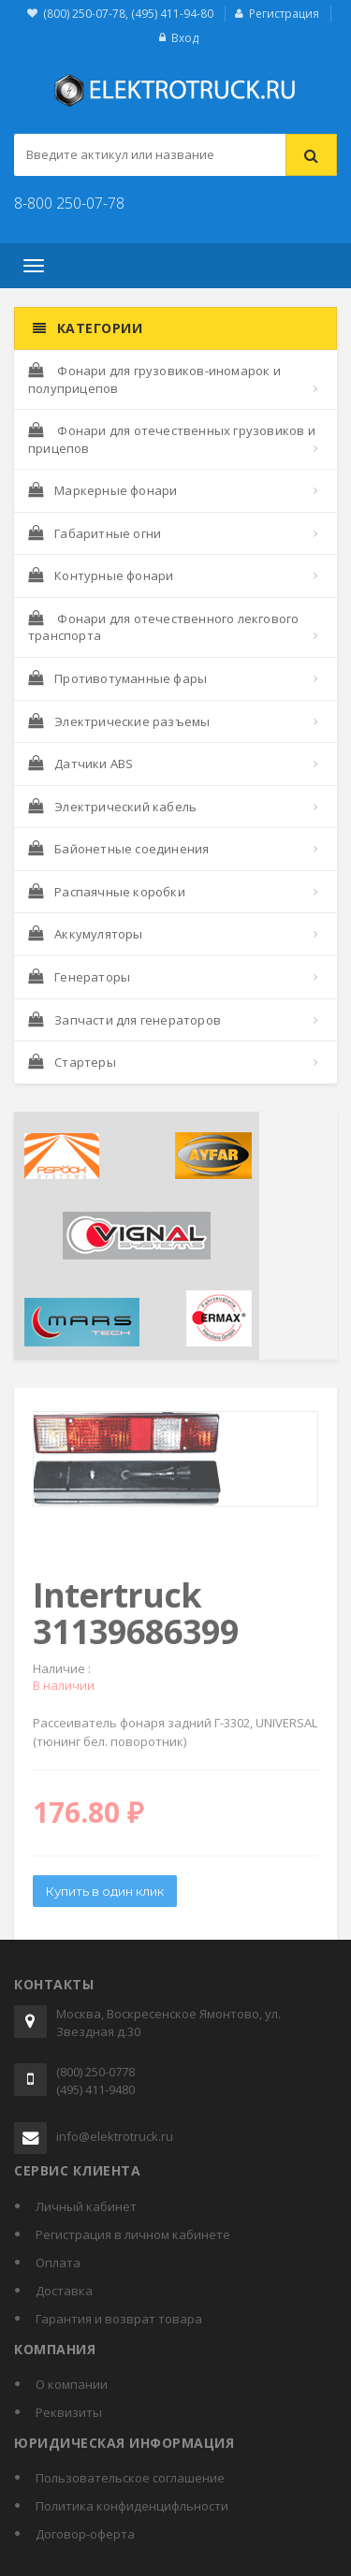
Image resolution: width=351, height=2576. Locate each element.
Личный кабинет (86, 2206)
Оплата (58, 2262)
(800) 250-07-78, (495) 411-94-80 (128, 14)
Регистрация (284, 14)
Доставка (64, 2290)
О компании (72, 2384)
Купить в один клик (105, 1895)
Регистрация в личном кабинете (133, 2234)
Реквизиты (69, 2412)
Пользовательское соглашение (130, 2477)
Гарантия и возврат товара (119, 2318)
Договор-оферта (85, 2533)
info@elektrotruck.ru (114, 2136)
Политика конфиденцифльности (132, 2505)
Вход (184, 38)
